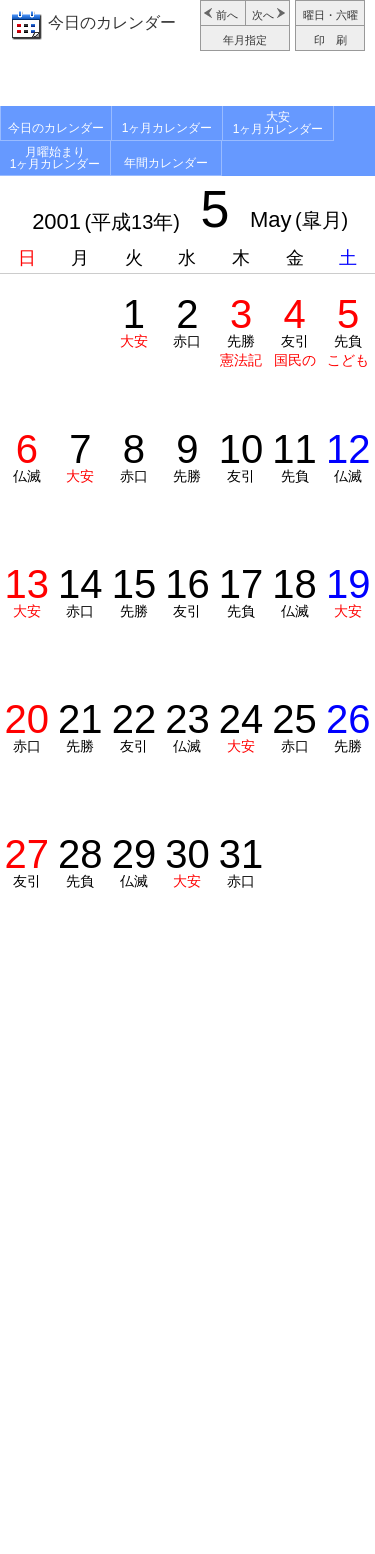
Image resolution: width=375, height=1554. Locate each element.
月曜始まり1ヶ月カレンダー (55, 158)
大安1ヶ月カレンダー (278, 123)
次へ (263, 15)
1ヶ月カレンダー (167, 128)
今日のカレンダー (112, 22)
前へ (227, 15)
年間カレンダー (166, 163)
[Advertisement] (187, 81)
